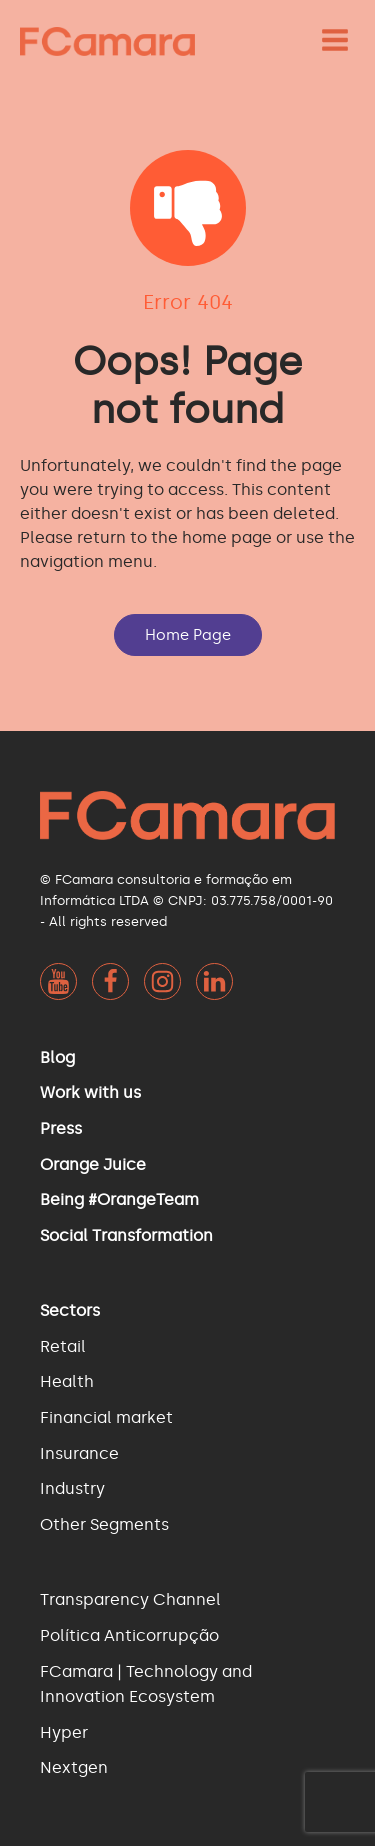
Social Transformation (126, 1235)
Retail (63, 1346)
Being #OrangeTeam (119, 1199)
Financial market (106, 1417)
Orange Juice (93, 1164)
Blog (57, 1057)
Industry (72, 1488)
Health (67, 1381)
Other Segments (104, 1524)
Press (61, 1128)
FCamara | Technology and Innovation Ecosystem (146, 1684)
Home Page (188, 635)
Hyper (64, 1732)
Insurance (79, 1453)
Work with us (90, 1092)
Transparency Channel (130, 1599)
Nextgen (74, 1767)
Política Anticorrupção (129, 1635)
